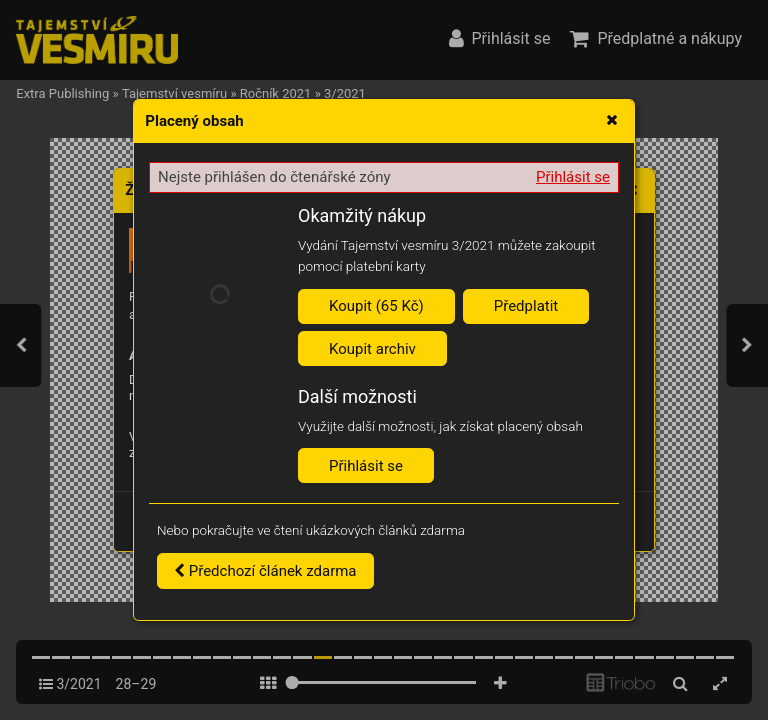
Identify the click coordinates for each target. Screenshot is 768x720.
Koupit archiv (372, 349)
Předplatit (526, 306)
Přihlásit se (573, 177)
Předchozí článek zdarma (265, 571)
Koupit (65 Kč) (376, 306)
